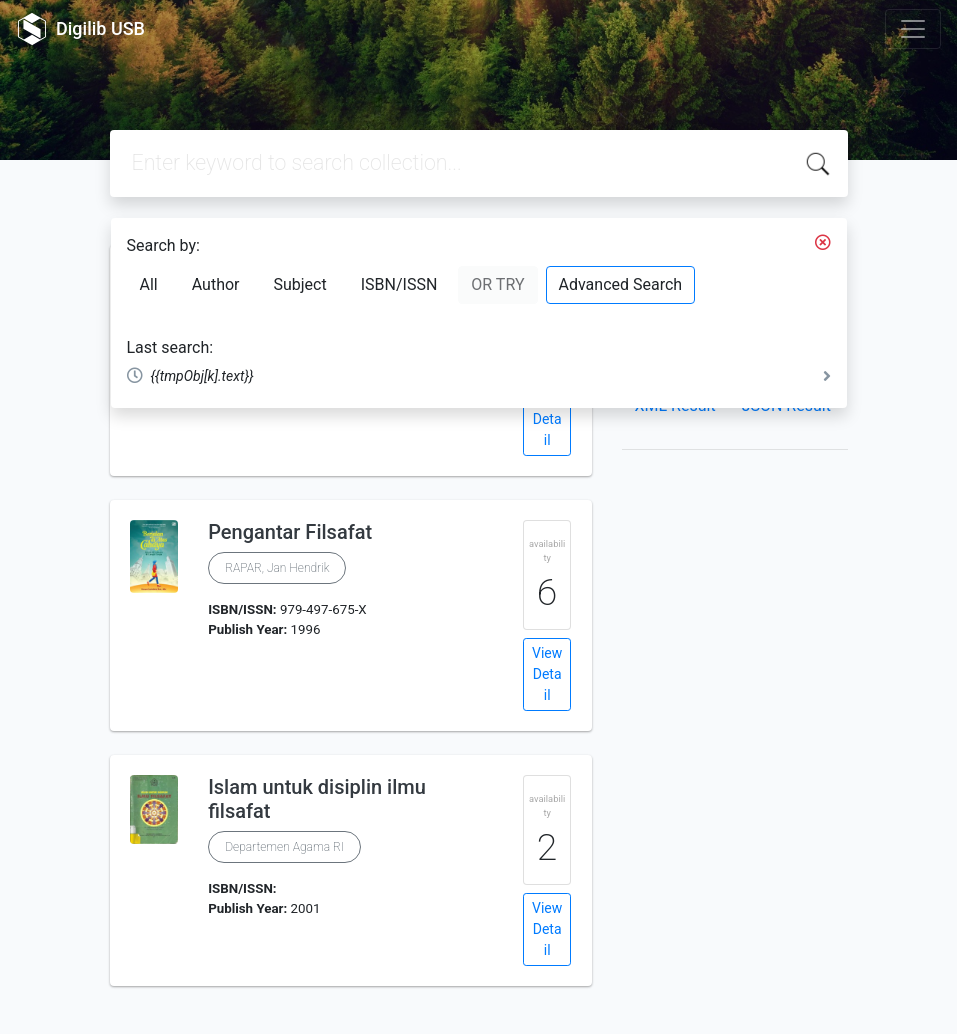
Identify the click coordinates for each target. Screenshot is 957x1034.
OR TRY (497, 284)
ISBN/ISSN (399, 284)
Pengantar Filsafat (290, 532)
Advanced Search (621, 284)
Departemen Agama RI (284, 847)
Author (216, 284)
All (149, 284)
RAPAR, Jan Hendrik (277, 568)
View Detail (547, 419)
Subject (299, 284)
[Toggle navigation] (913, 29)
